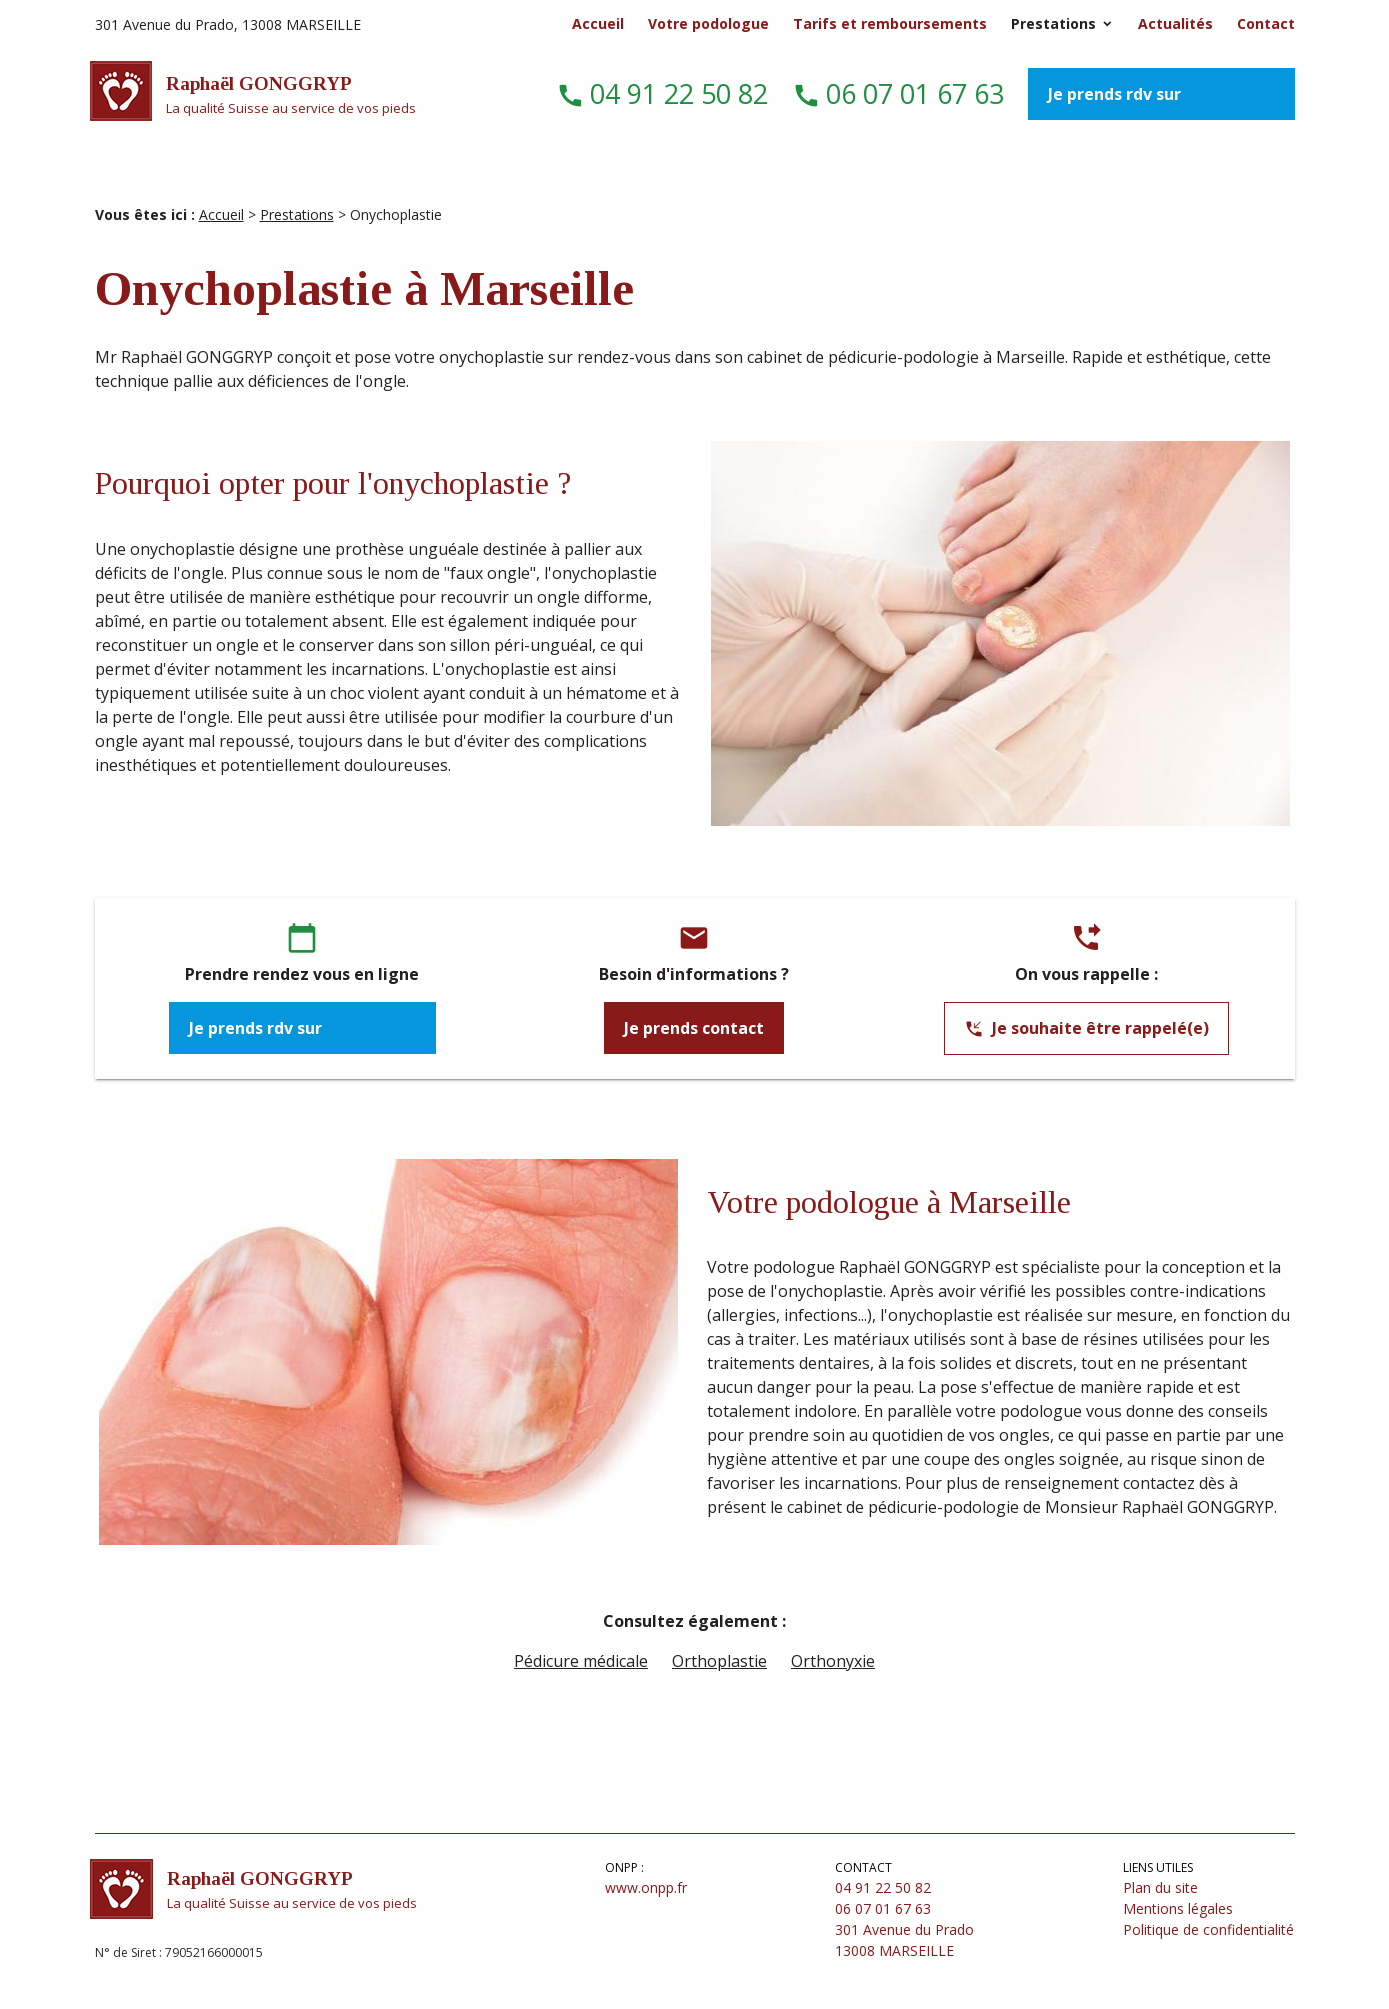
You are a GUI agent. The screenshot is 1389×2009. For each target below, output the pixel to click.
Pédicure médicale (581, 1661)
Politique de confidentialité (1208, 1929)
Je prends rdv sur (1116, 94)
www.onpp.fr (646, 1887)
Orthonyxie (833, 1661)
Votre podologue (708, 23)
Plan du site (1160, 1887)
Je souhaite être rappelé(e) (1086, 1029)
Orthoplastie (719, 1661)
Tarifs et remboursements (890, 23)
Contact (1266, 23)
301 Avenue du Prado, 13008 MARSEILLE (228, 24)
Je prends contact (694, 1028)
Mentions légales (1178, 1908)
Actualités (1175, 23)
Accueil (598, 23)
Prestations (1053, 23)
